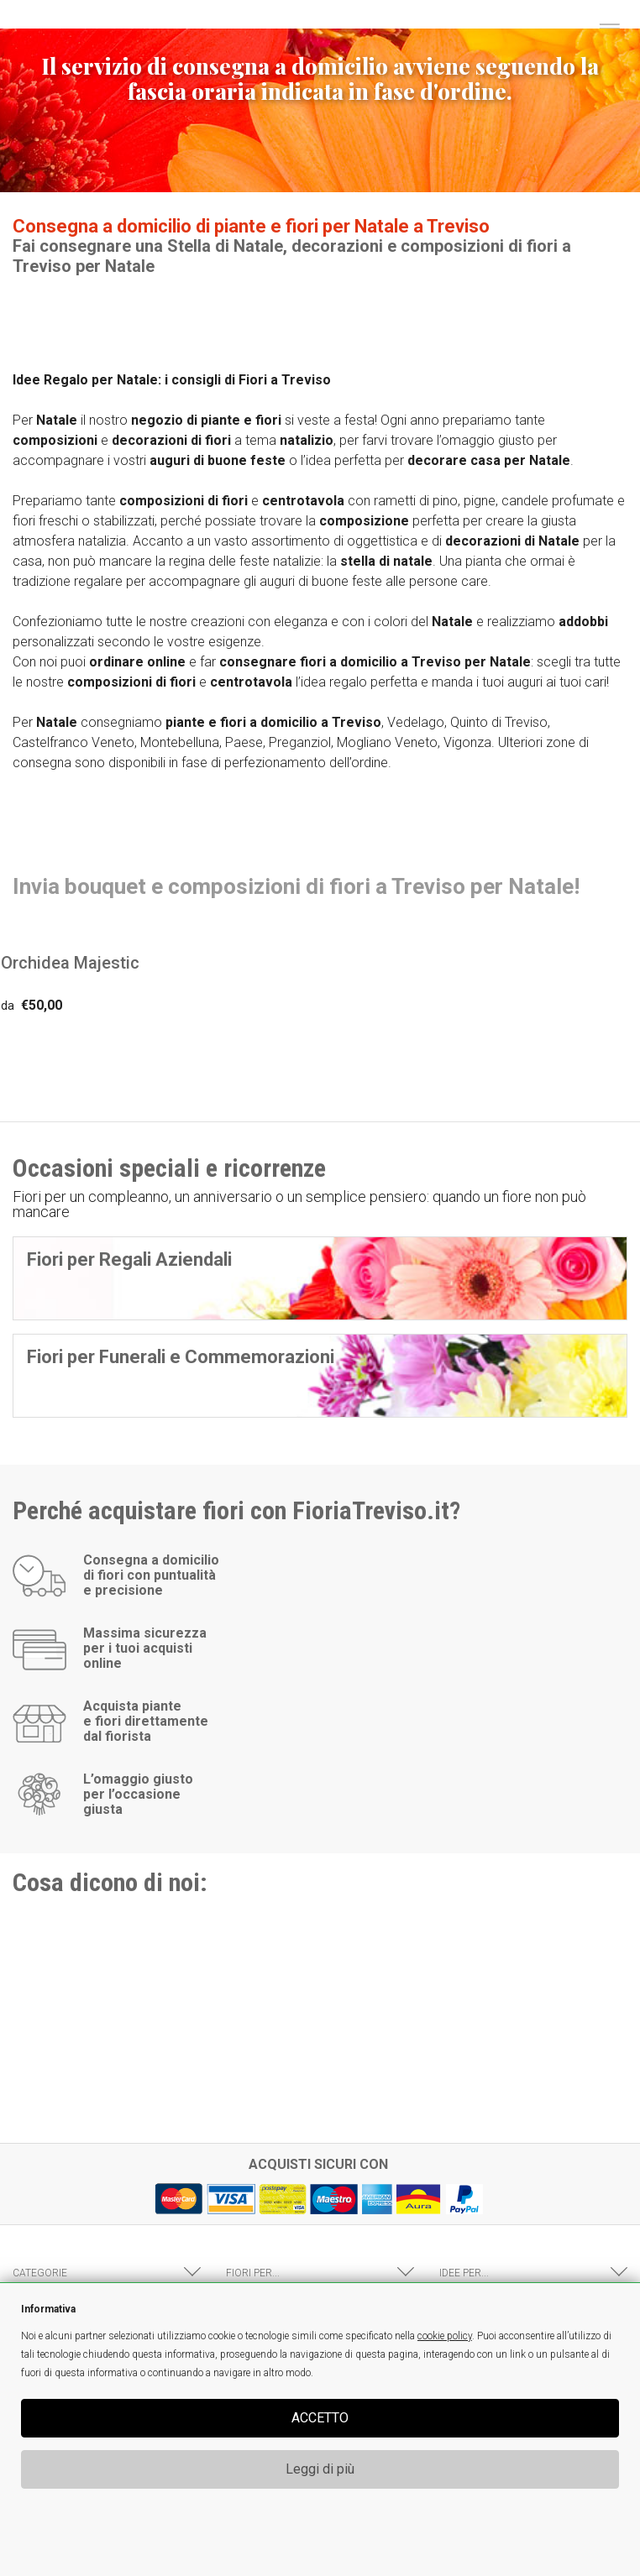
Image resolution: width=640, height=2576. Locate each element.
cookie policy (444, 2336)
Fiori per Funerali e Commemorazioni (180, 1356)
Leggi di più (320, 2469)
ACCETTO (320, 2418)
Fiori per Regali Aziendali (129, 1259)
